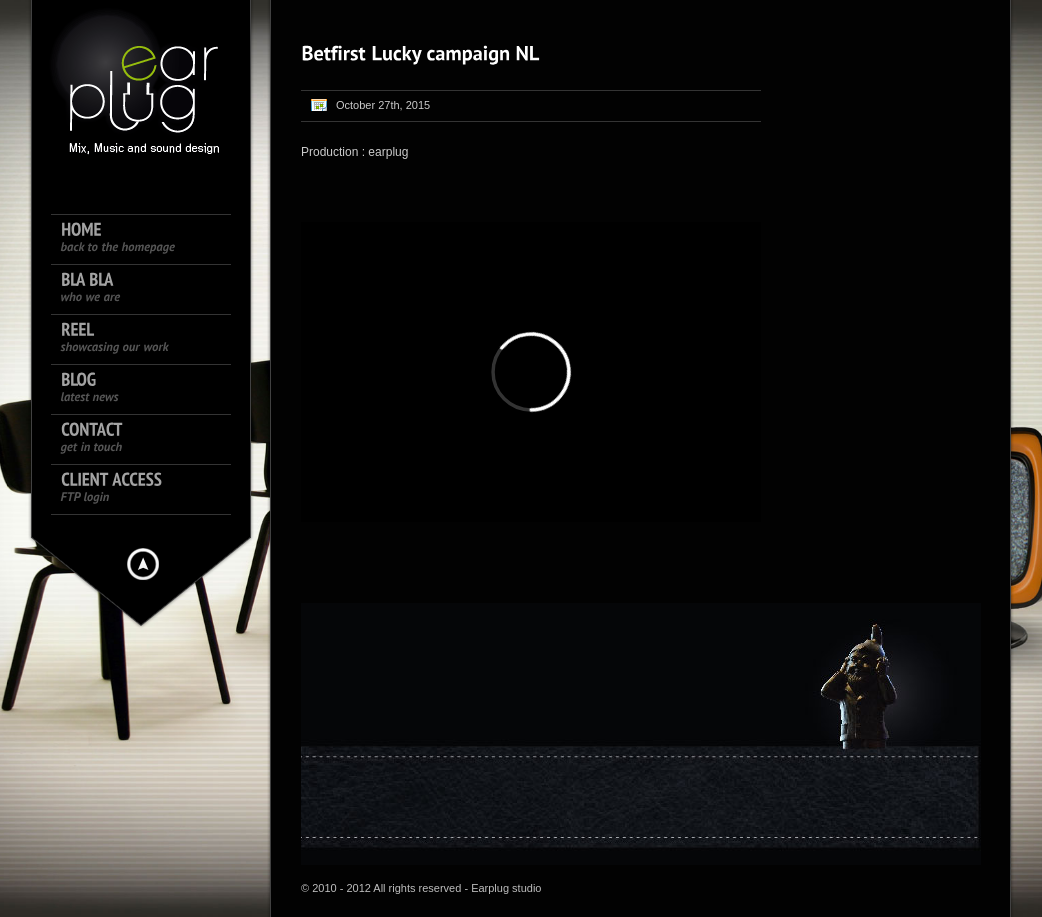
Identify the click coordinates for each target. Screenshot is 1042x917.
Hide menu (143, 564)
